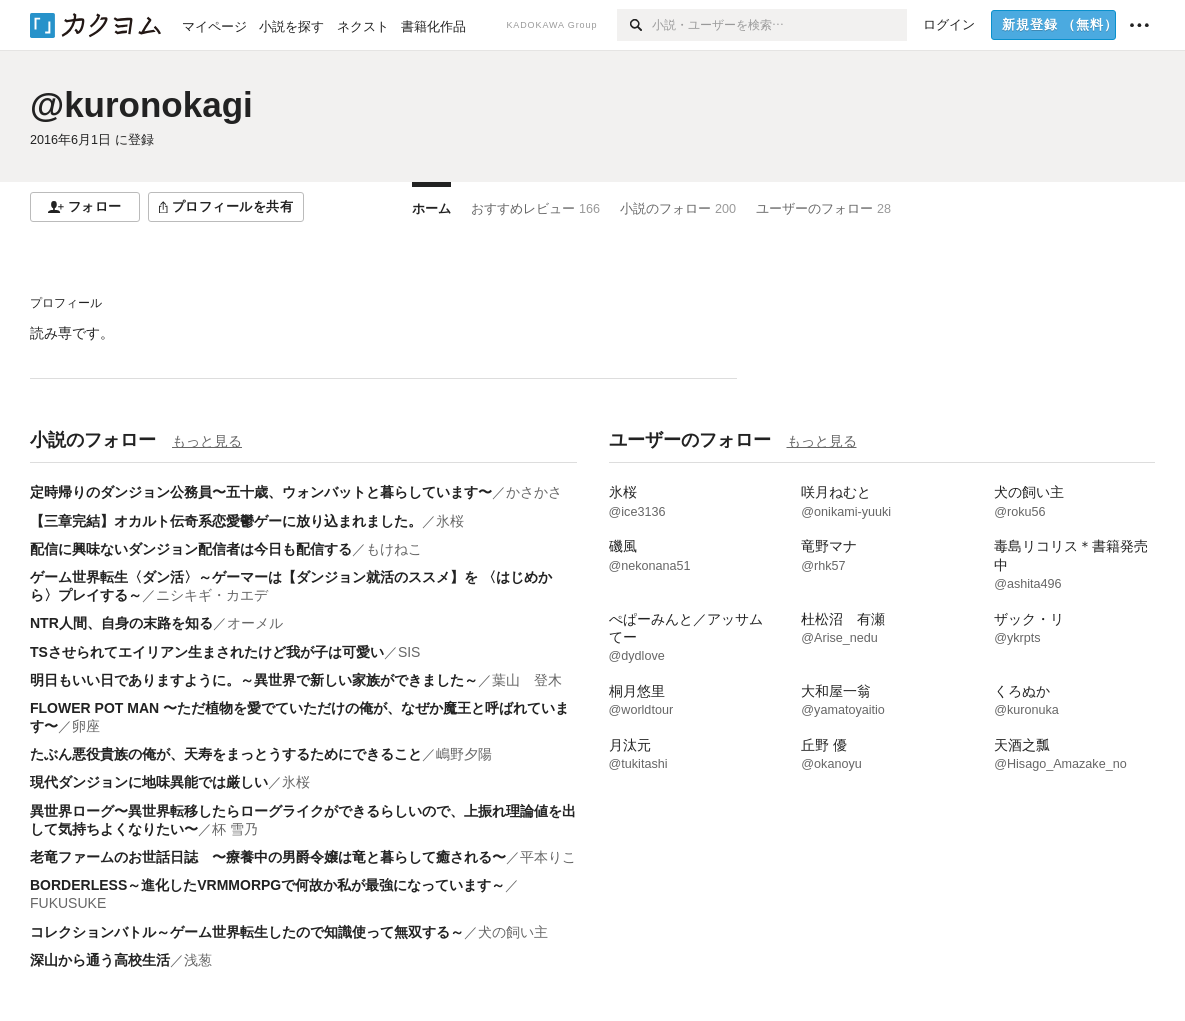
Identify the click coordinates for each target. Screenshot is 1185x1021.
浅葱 (198, 960)
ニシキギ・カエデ (212, 595)
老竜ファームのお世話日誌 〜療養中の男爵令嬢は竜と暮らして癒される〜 (268, 857)
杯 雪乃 (235, 829)
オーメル (255, 623)
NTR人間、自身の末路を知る (121, 623)
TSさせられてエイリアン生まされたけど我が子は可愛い (207, 652)
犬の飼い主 (513, 932)
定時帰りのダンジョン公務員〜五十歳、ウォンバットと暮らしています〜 (261, 492)
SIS (409, 652)
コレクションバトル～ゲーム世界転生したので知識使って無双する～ (247, 932)
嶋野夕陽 (464, 754)
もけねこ (394, 549)
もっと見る (207, 441)
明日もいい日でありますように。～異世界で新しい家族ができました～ (254, 680)
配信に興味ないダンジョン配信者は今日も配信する (191, 549)
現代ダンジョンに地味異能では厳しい (149, 782)
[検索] (634, 25)
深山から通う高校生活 (100, 960)
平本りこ (548, 857)
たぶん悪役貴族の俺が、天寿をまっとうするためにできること (226, 754)
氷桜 (450, 521)
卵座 (86, 726)
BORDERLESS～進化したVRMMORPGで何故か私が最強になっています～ (267, 885)
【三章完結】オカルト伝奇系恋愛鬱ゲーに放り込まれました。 (226, 521)
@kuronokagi (141, 104)
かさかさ (534, 492)
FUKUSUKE (68, 903)
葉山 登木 (527, 680)
